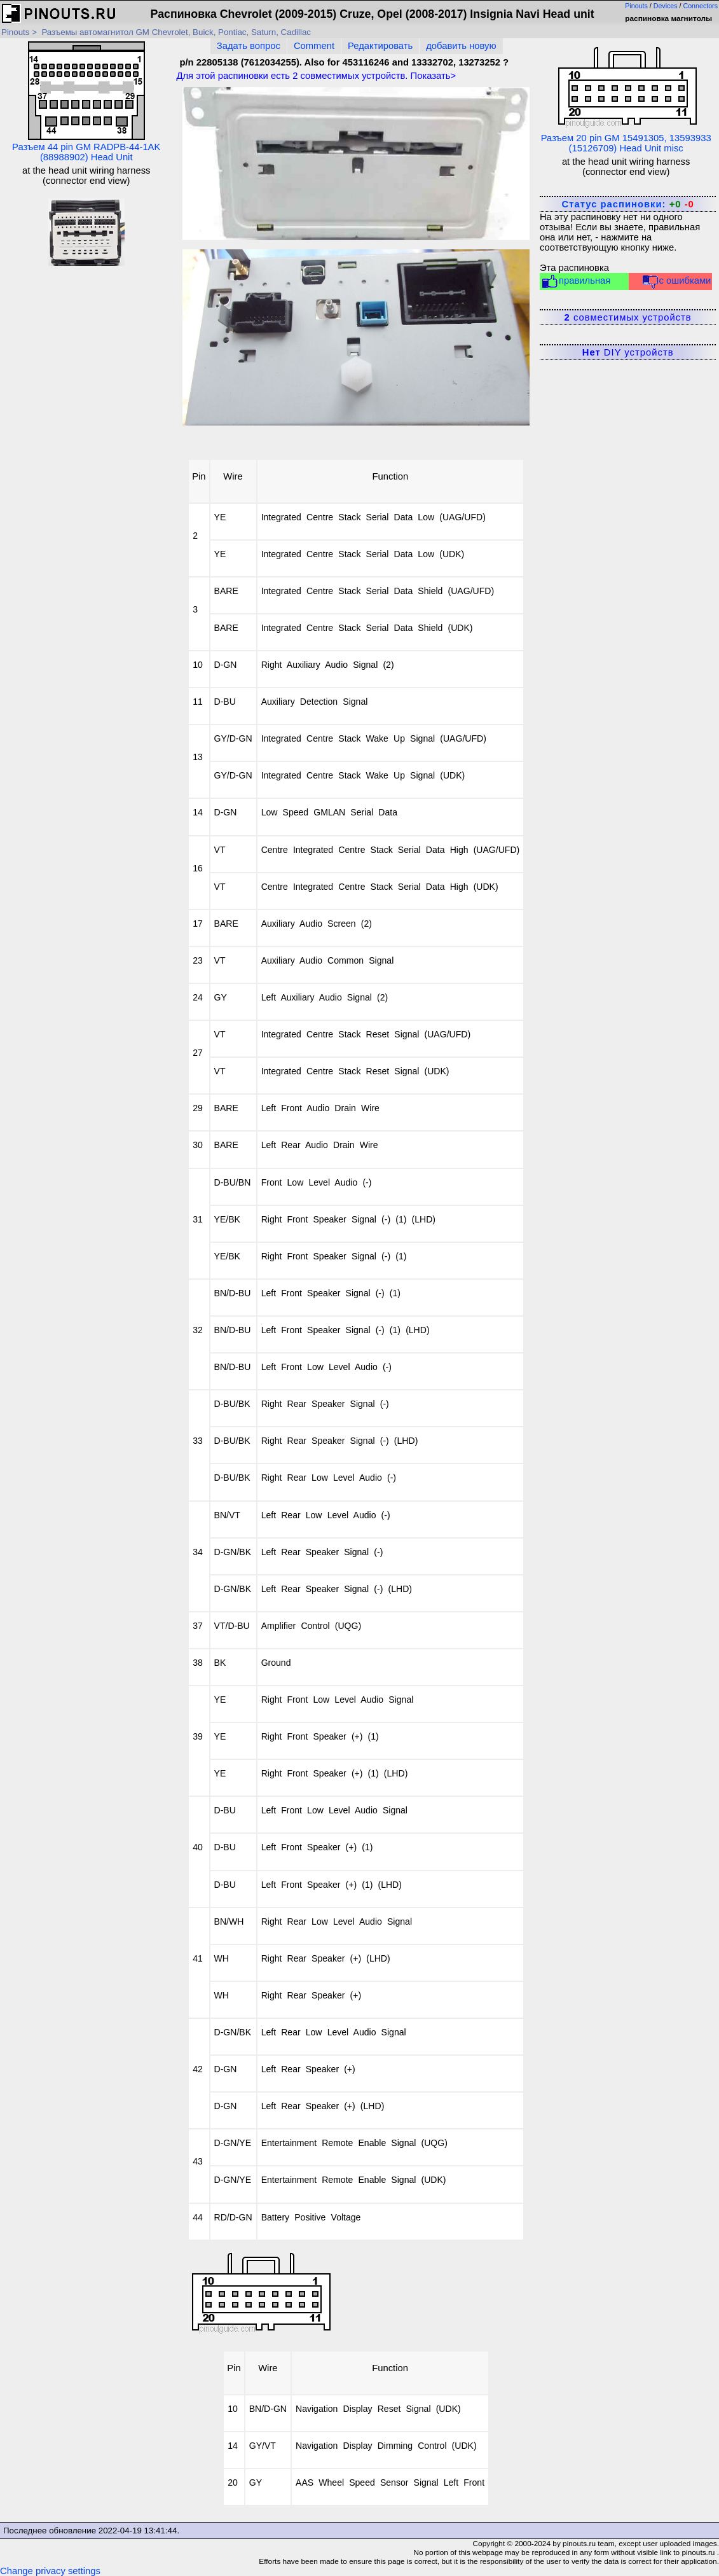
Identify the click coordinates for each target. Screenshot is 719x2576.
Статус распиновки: (628, 204)
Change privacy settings (50, 2571)
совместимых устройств (628, 317)
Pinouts (636, 6)
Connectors (700, 6)
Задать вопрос (248, 46)
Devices (666, 6)
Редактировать (380, 46)
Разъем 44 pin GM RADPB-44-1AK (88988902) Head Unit (86, 101)
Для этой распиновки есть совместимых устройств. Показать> (316, 76)
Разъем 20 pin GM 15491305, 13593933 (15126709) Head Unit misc (626, 97)
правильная (575, 281)
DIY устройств (628, 352)
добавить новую (461, 46)
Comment (314, 46)
